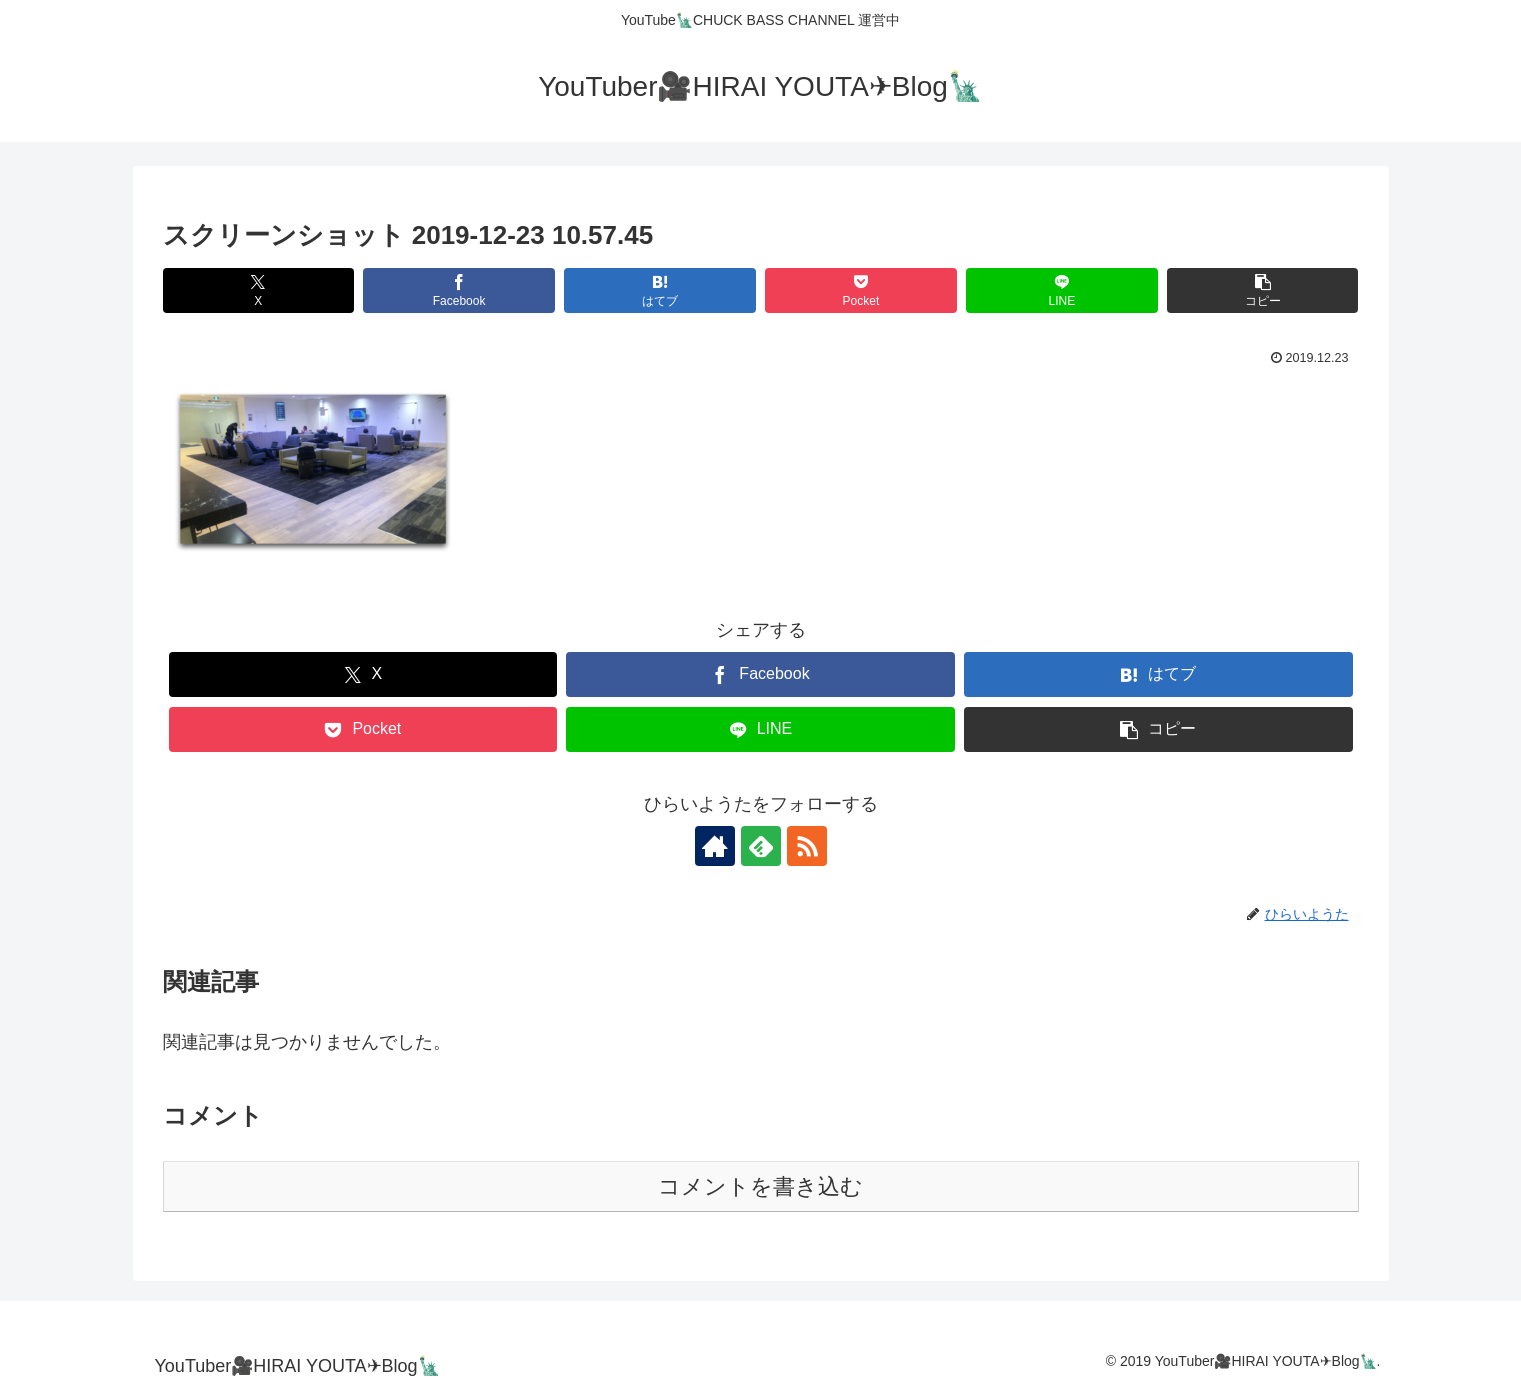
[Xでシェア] (258, 290)
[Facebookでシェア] (458, 290)
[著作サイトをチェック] (715, 846)
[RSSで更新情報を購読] (807, 846)
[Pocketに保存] (860, 290)
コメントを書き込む (760, 1186)
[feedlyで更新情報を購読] (761, 846)
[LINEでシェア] (1061, 290)
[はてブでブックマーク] (659, 290)
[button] (1262, 290)
